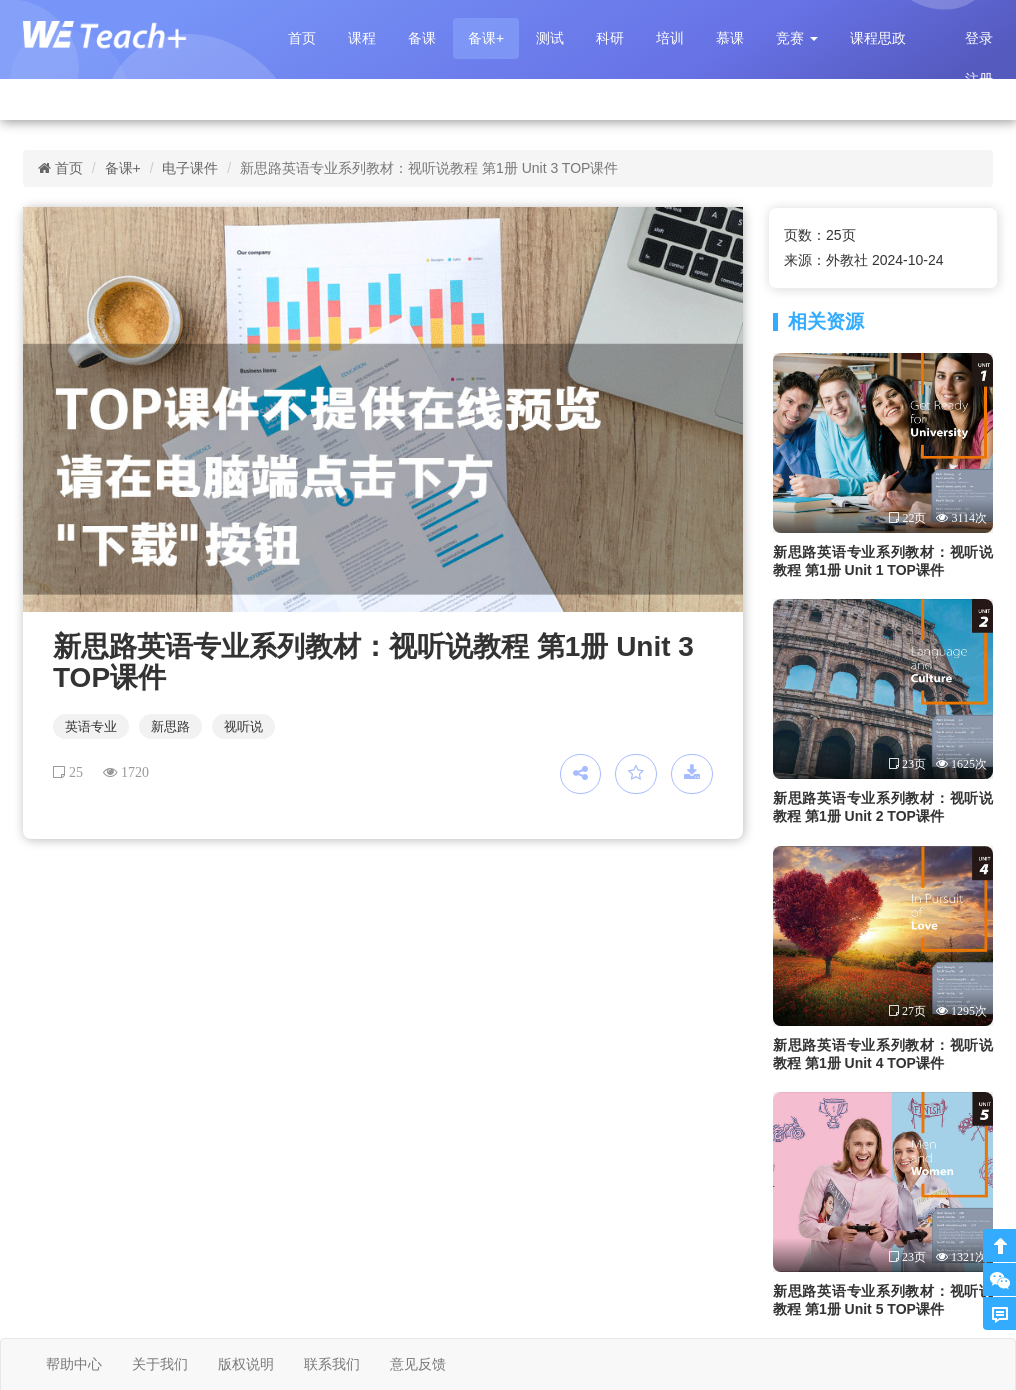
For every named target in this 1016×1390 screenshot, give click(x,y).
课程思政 (878, 38)
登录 (979, 38)
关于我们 (160, 1364)
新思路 (170, 726)
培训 (670, 38)
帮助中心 (74, 1364)
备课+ (486, 38)
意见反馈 (418, 1364)
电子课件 (190, 168)
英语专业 (91, 726)
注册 (979, 79)
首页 (302, 38)
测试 (550, 38)
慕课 (730, 38)
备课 (422, 38)
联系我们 (332, 1364)
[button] (797, 38)
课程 (362, 38)
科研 (610, 38)
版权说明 (246, 1364)
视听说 (243, 726)
